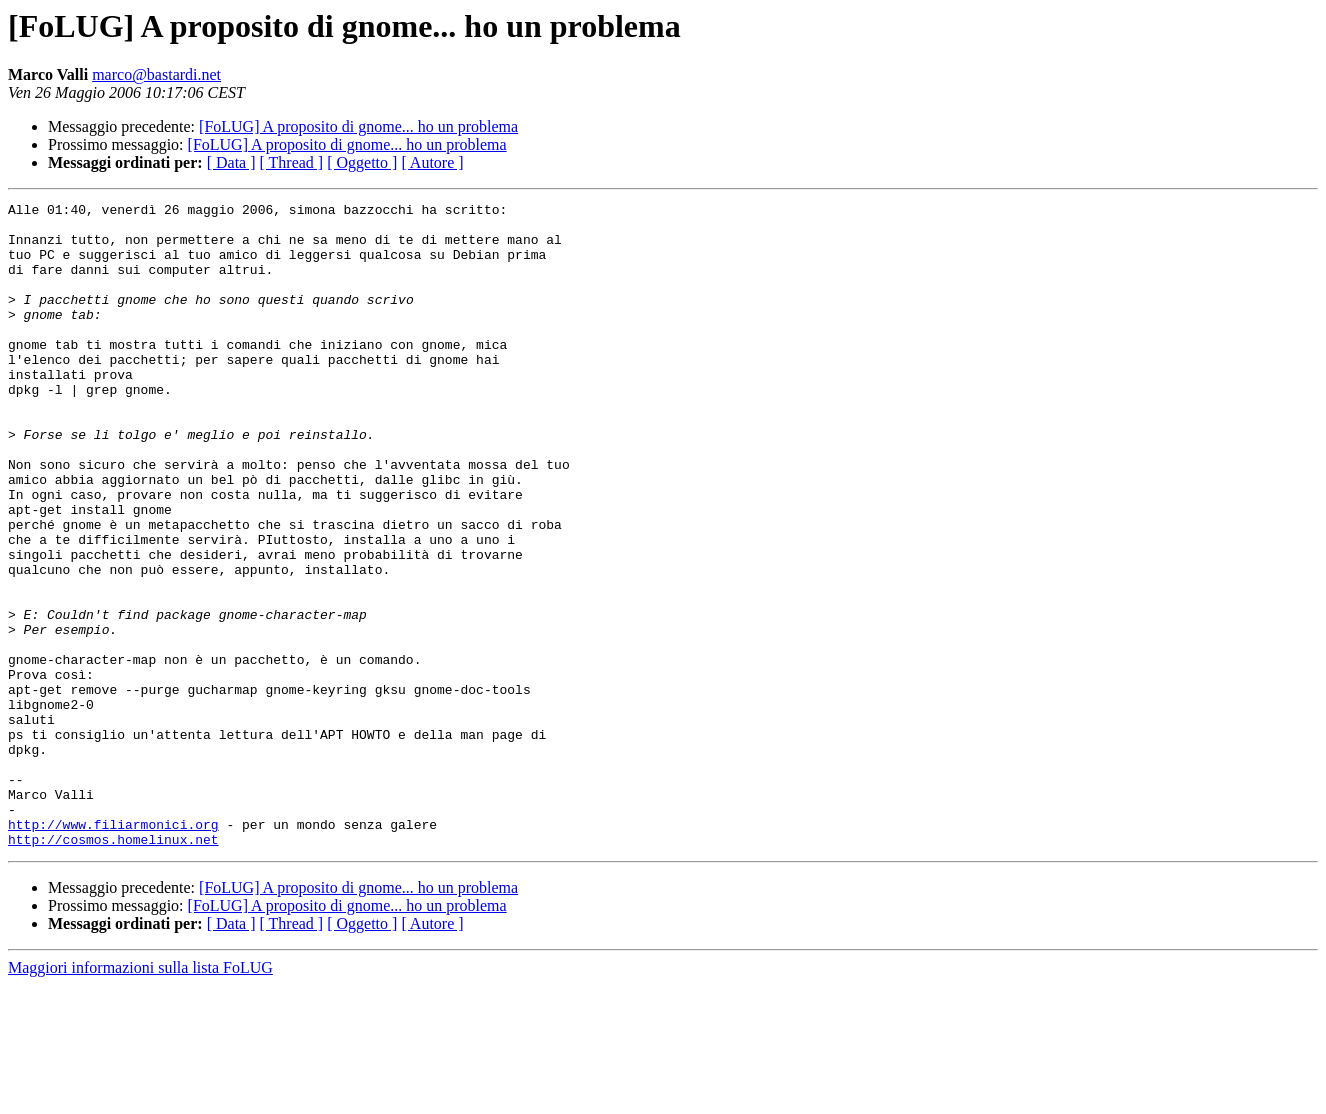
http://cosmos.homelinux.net (113, 968)
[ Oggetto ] (362, 162)
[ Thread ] (292, 162)
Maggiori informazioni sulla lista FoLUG (140, 1096)
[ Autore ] (432, 162)
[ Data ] (231, 162)
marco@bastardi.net (156, 74)
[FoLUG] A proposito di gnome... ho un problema (358, 126)
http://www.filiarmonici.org (113, 950)
